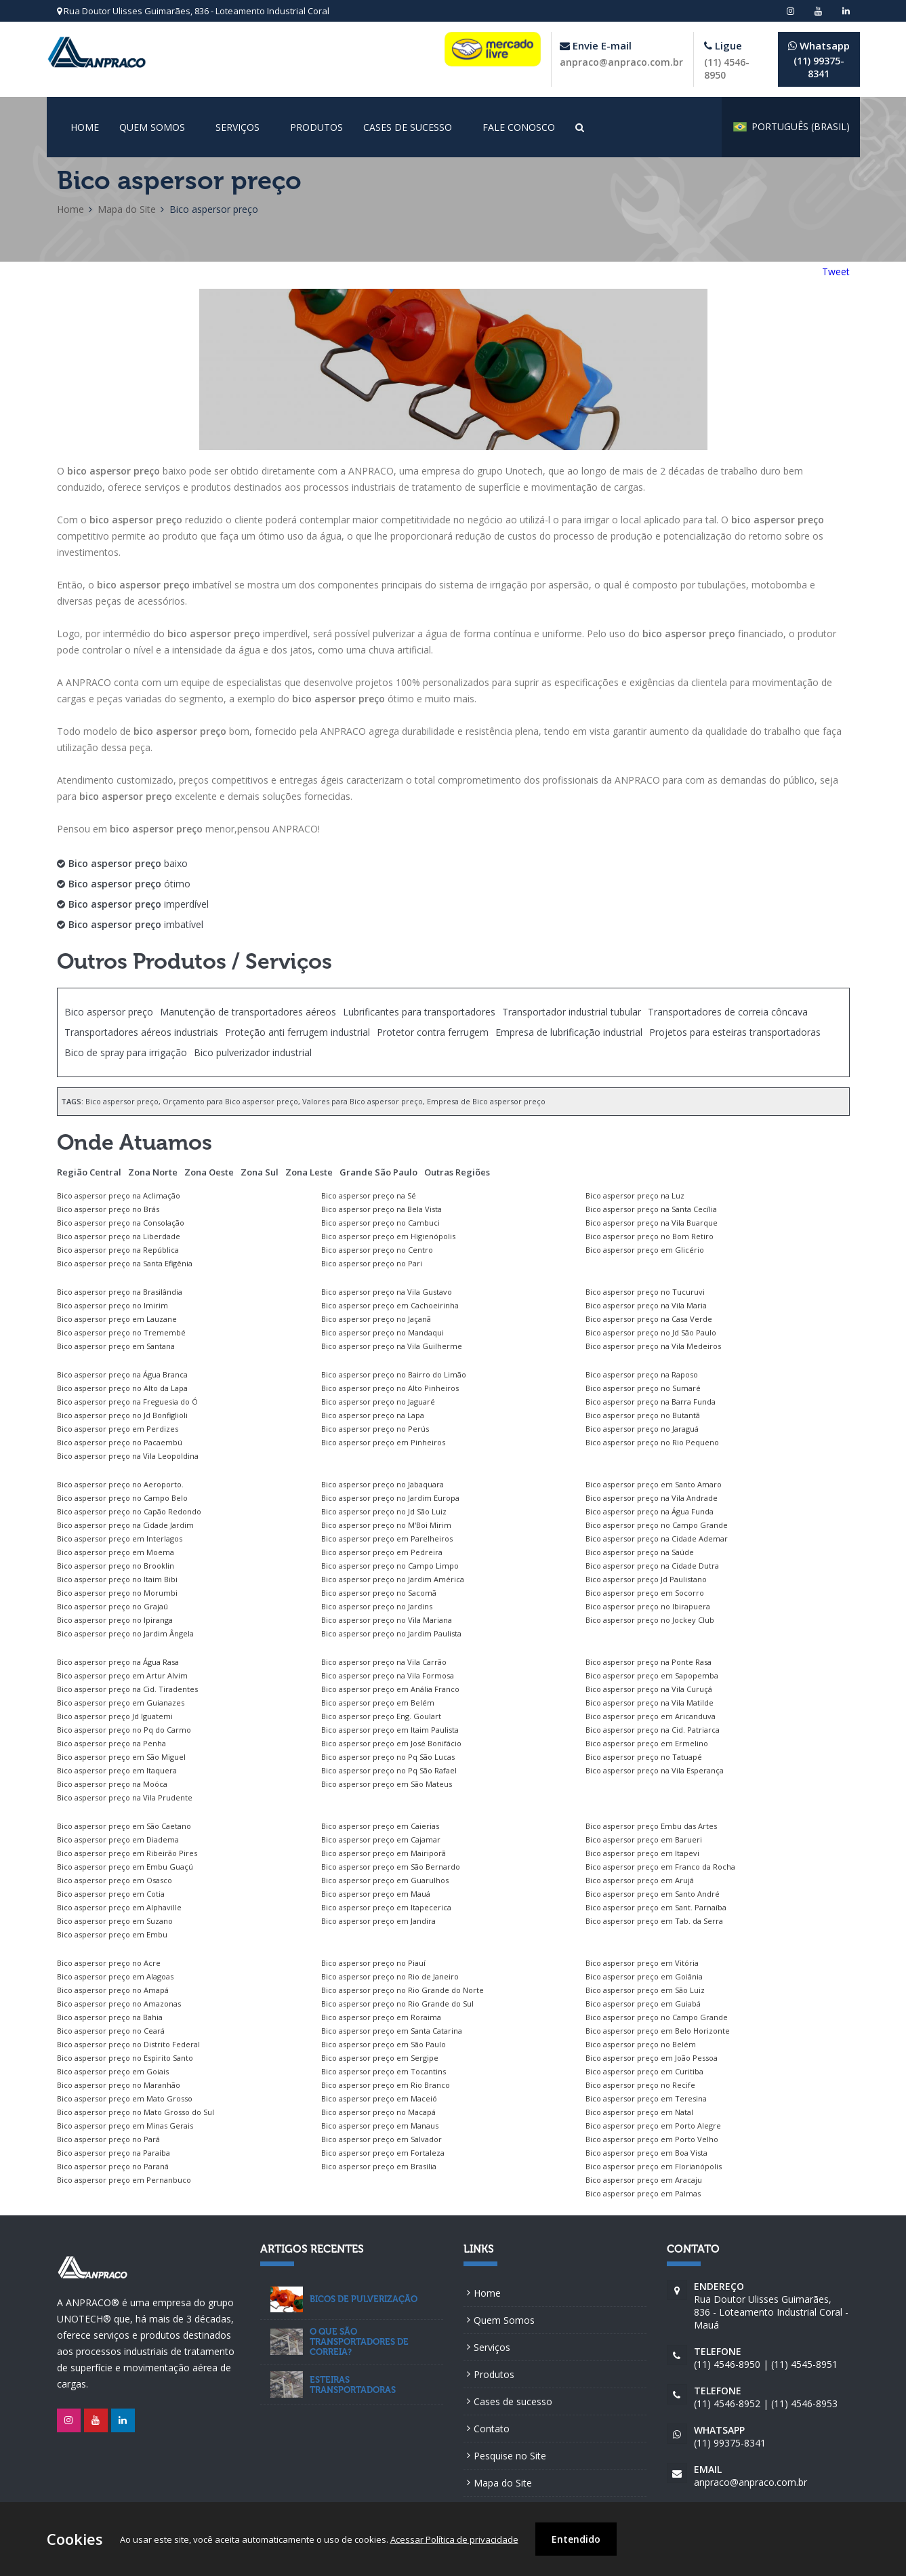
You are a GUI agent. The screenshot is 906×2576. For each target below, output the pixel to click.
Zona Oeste (209, 1172)
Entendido (576, 2539)
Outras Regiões (457, 1172)
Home (84, 127)
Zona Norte (153, 1172)
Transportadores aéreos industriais (141, 1032)
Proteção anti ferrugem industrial (297, 1032)
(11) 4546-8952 (727, 2403)
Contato (492, 2428)
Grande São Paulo (378, 1172)
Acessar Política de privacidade (454, 2539)
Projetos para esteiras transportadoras (735, 1032)
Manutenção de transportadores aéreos (248, 1011)
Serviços (237, 127)
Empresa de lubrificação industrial (568, 1032)
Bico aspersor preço (108, 1011)
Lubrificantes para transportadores (419, 1011)
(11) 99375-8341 (819, 59)
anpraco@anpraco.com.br (621, 62)
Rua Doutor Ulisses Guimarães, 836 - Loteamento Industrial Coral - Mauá (772, 2305)
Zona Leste (309, 1172)
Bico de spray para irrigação (125, 1052)
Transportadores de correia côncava (728, 1011)
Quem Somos (152, 127)
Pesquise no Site (510, 2455)
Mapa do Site (127, 209)
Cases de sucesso (407, 127)
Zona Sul (260, 1172)
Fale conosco (518, 127)
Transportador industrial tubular (571, 1011)
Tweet (836, 271)
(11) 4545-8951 (804, 2364)
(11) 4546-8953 (804, 2403)
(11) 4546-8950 (727, 2364)
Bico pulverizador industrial (253, 1052)
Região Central (89, 1172)
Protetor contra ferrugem (433, 1032)
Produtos (316, 127)
